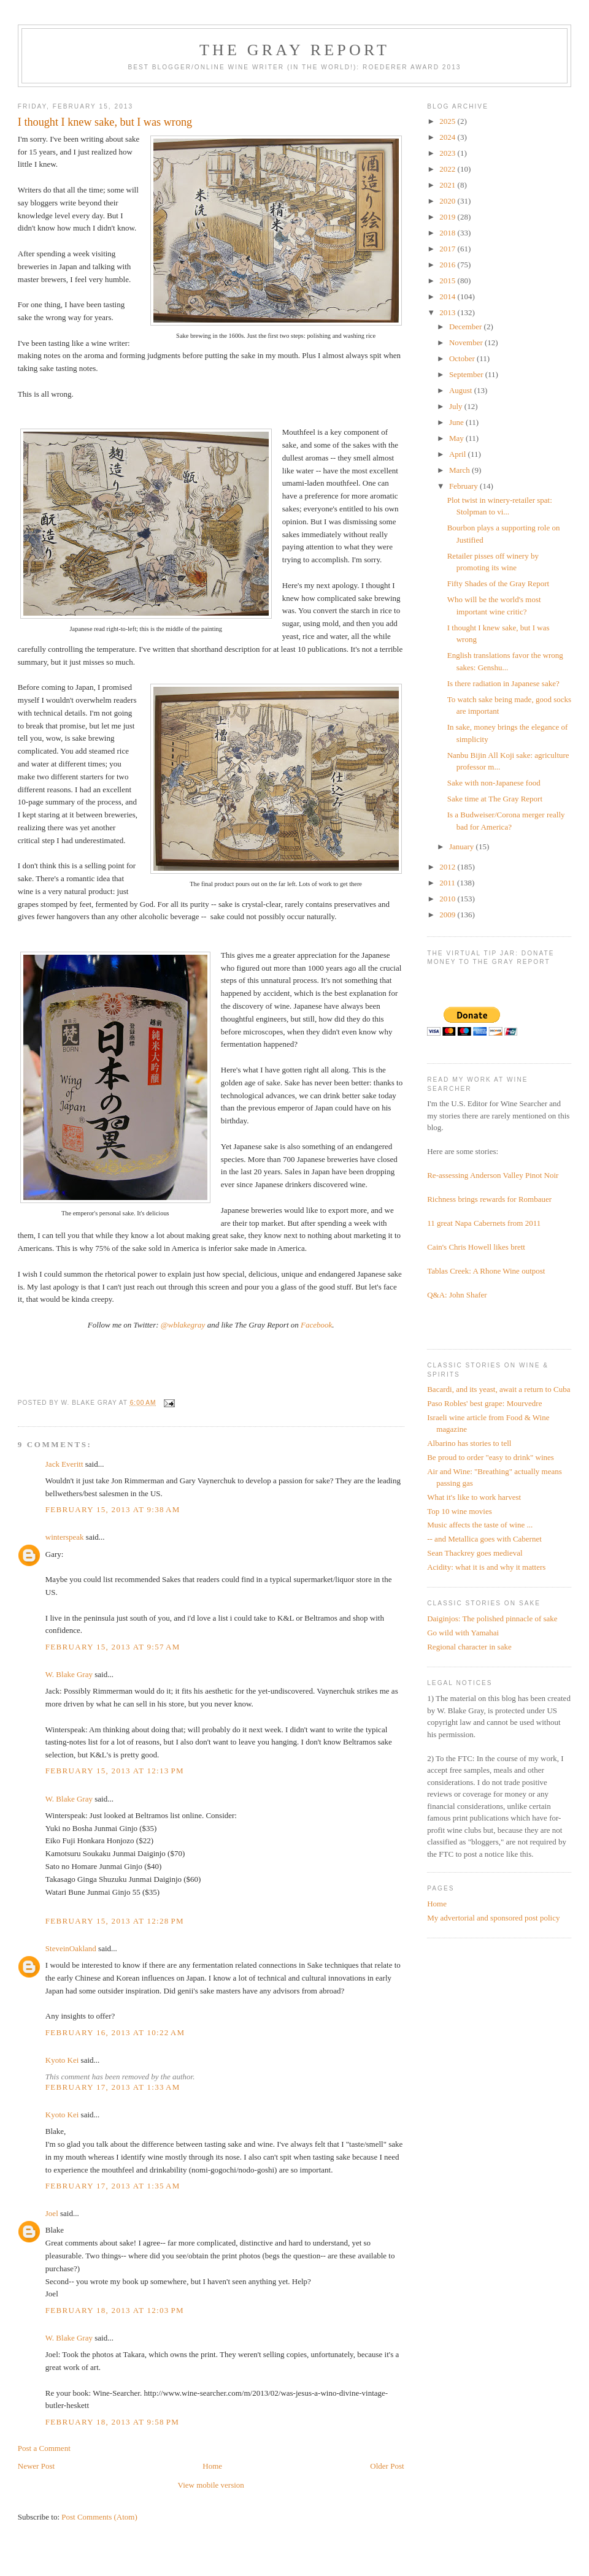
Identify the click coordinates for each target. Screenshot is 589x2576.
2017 (448, 248)
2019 (448, 216)
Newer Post (36, 2466)
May (457, 438)
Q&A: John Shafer (457, 1294)
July (456, 406)
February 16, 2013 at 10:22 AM (115, 2032)
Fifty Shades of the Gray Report (498, 583)
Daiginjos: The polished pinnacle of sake (492, 1618)
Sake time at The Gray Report (494, 798)
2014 (448, 296)
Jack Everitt (64, 1464)
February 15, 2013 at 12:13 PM (114, 1770)
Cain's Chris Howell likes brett (476, 1247)
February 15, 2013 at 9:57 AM (112, 1646)
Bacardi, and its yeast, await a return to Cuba (498, 1389)
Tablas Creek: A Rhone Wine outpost (486, 1270)
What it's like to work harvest (474, 1497)
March (460, 470)
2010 (448, 898)
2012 (448, 866)
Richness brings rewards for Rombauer (489, 1199)
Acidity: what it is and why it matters (486, 1567)
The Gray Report (294, 50)
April (458, 454)
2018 (448, 232)
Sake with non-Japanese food (494, 782)
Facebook (316, 1324)
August (461, 390)
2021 (448, 184)
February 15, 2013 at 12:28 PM (114, 1920)
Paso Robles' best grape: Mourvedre (484, 1403)
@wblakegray (183, 1324)
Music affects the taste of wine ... (480, 1524)
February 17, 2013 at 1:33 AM (112, 2087)
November (467, 342)
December (466, 326)
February (464, 486)
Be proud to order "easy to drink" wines (490, 1457)
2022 (448, 169)
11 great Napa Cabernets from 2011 (484, 1223)
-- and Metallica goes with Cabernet (484, 1538)
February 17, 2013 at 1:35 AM (112, 2185)
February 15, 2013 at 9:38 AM (112, 1509)
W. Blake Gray (69, 1674)
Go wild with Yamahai (463, 1632)
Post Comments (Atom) (99, 2516)
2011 (448, 882)
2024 (448, 137)
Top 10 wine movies (459, 1511)
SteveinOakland (70, 1948)
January (462, 846)
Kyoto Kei (62, 2060)
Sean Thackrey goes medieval (474, 1552)
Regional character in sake (469, 1646)
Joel (51, 2213)
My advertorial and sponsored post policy (493, 1917)
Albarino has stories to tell (469, 1443)
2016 (448, 264)
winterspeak (64, 1537)
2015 (448, 280)
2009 (448, 914)
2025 (448, 121)
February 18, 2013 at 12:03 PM (114, 2310)
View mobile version (211, 2485)
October (463, 358)
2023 (448, 153)
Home (212, 2466)
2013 (448, 312)
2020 (448, 200)
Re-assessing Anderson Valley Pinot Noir (492, 1175)
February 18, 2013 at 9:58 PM (112, 2421)
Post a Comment (44, 2448)
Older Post (387, 2466)
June (457, 422)
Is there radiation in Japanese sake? (503, 683)
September (467, 374)
